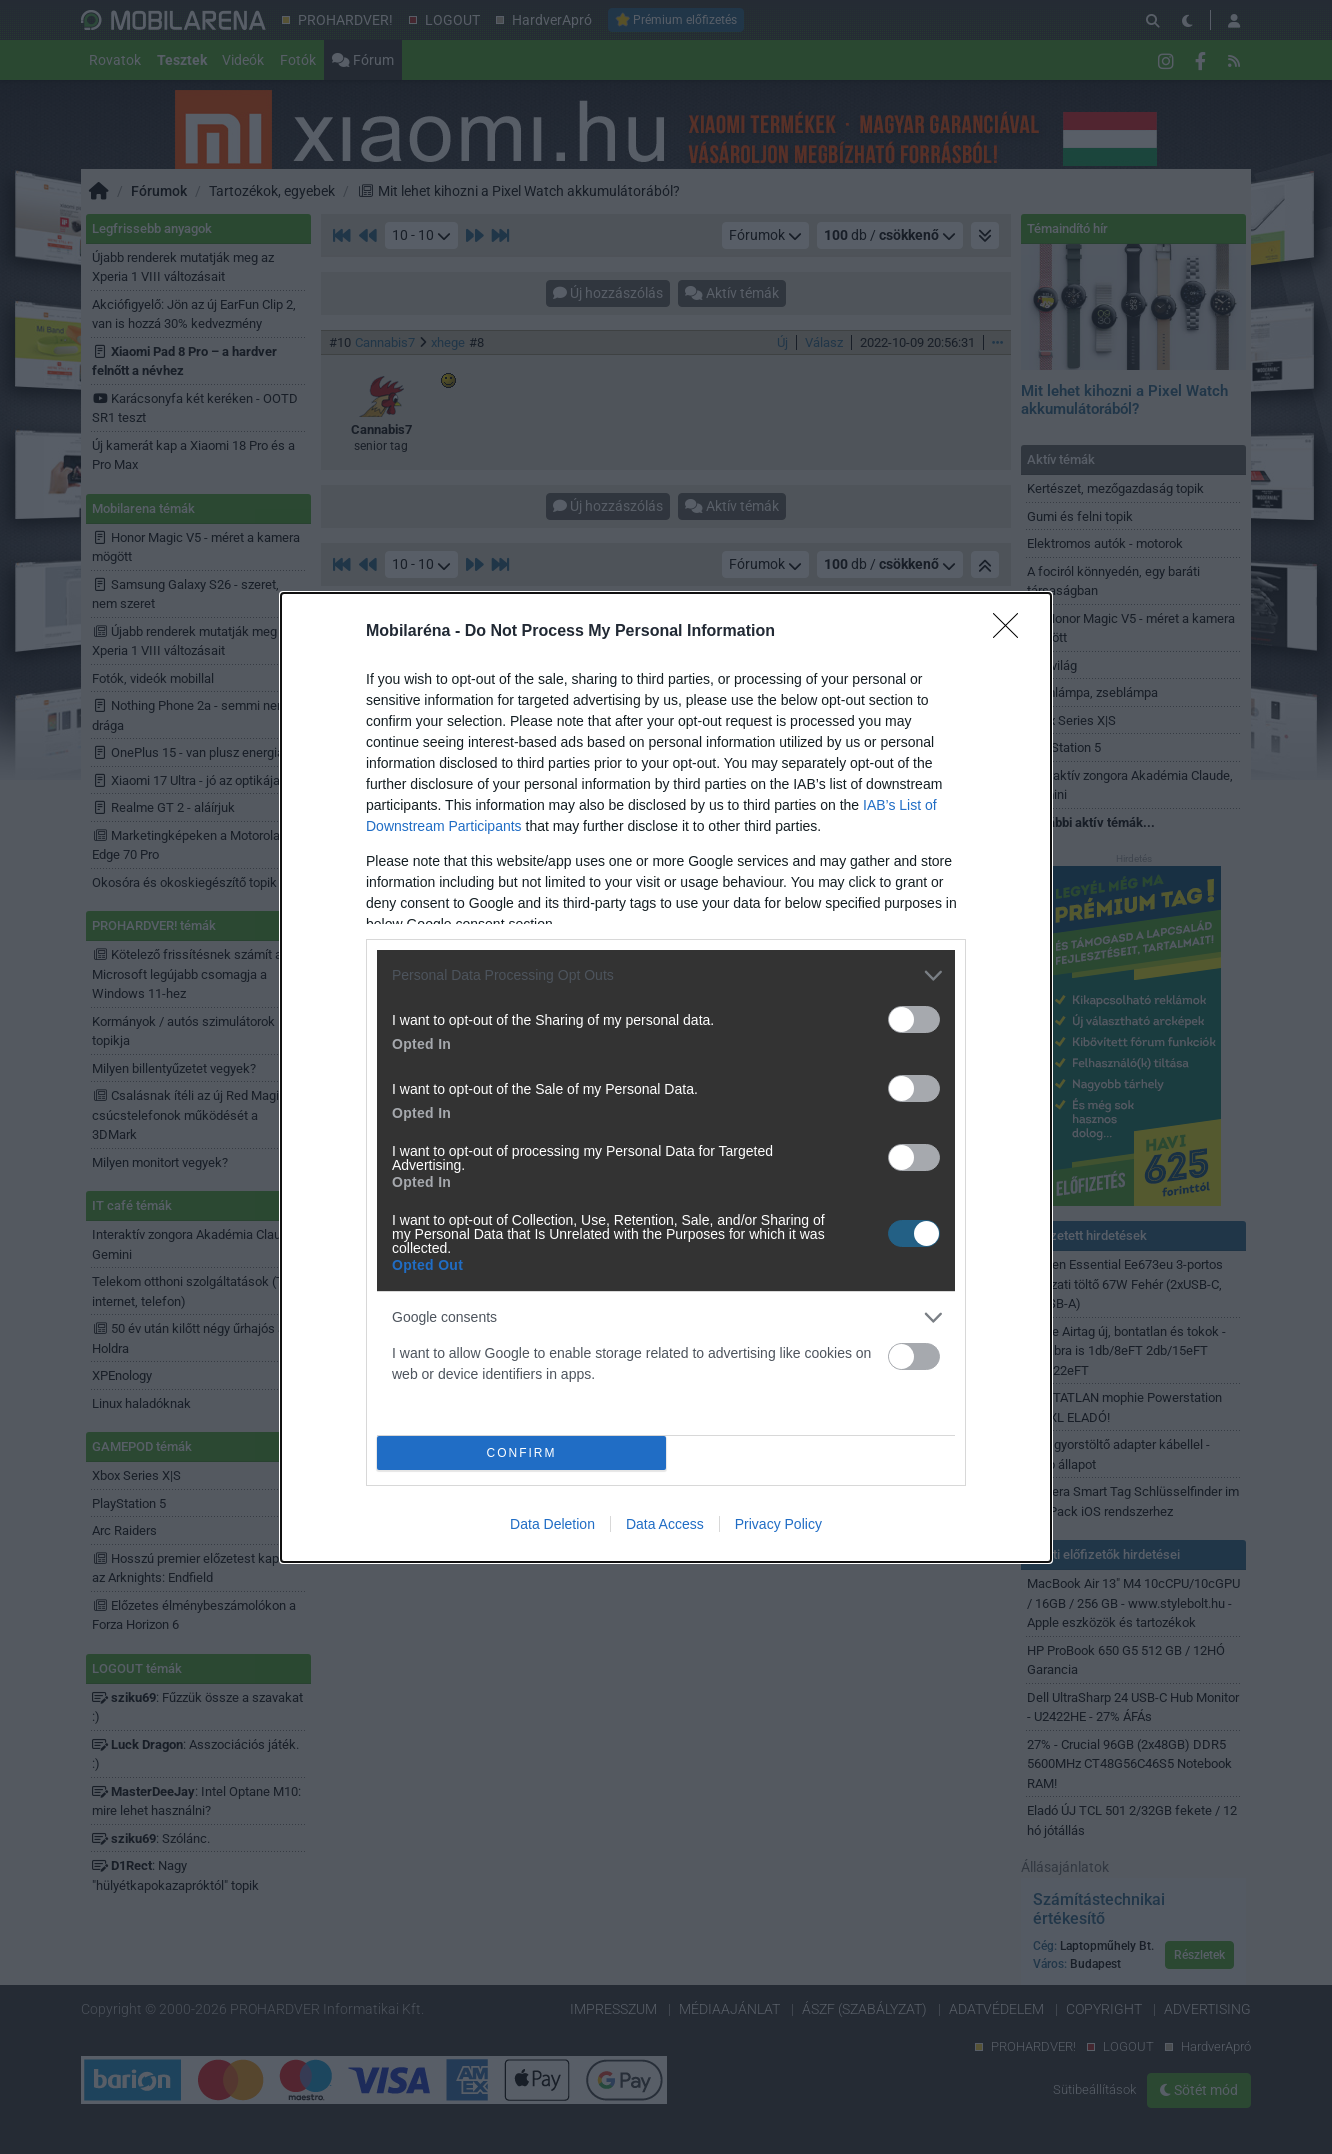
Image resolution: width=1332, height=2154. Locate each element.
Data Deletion (552, 1524)
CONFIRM (521, 1452)
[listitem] (666, 975)
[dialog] (666, 1077)
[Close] (1012, 632)
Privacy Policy (778, 1524)
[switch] (914, 1019)
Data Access (665, 1524)
